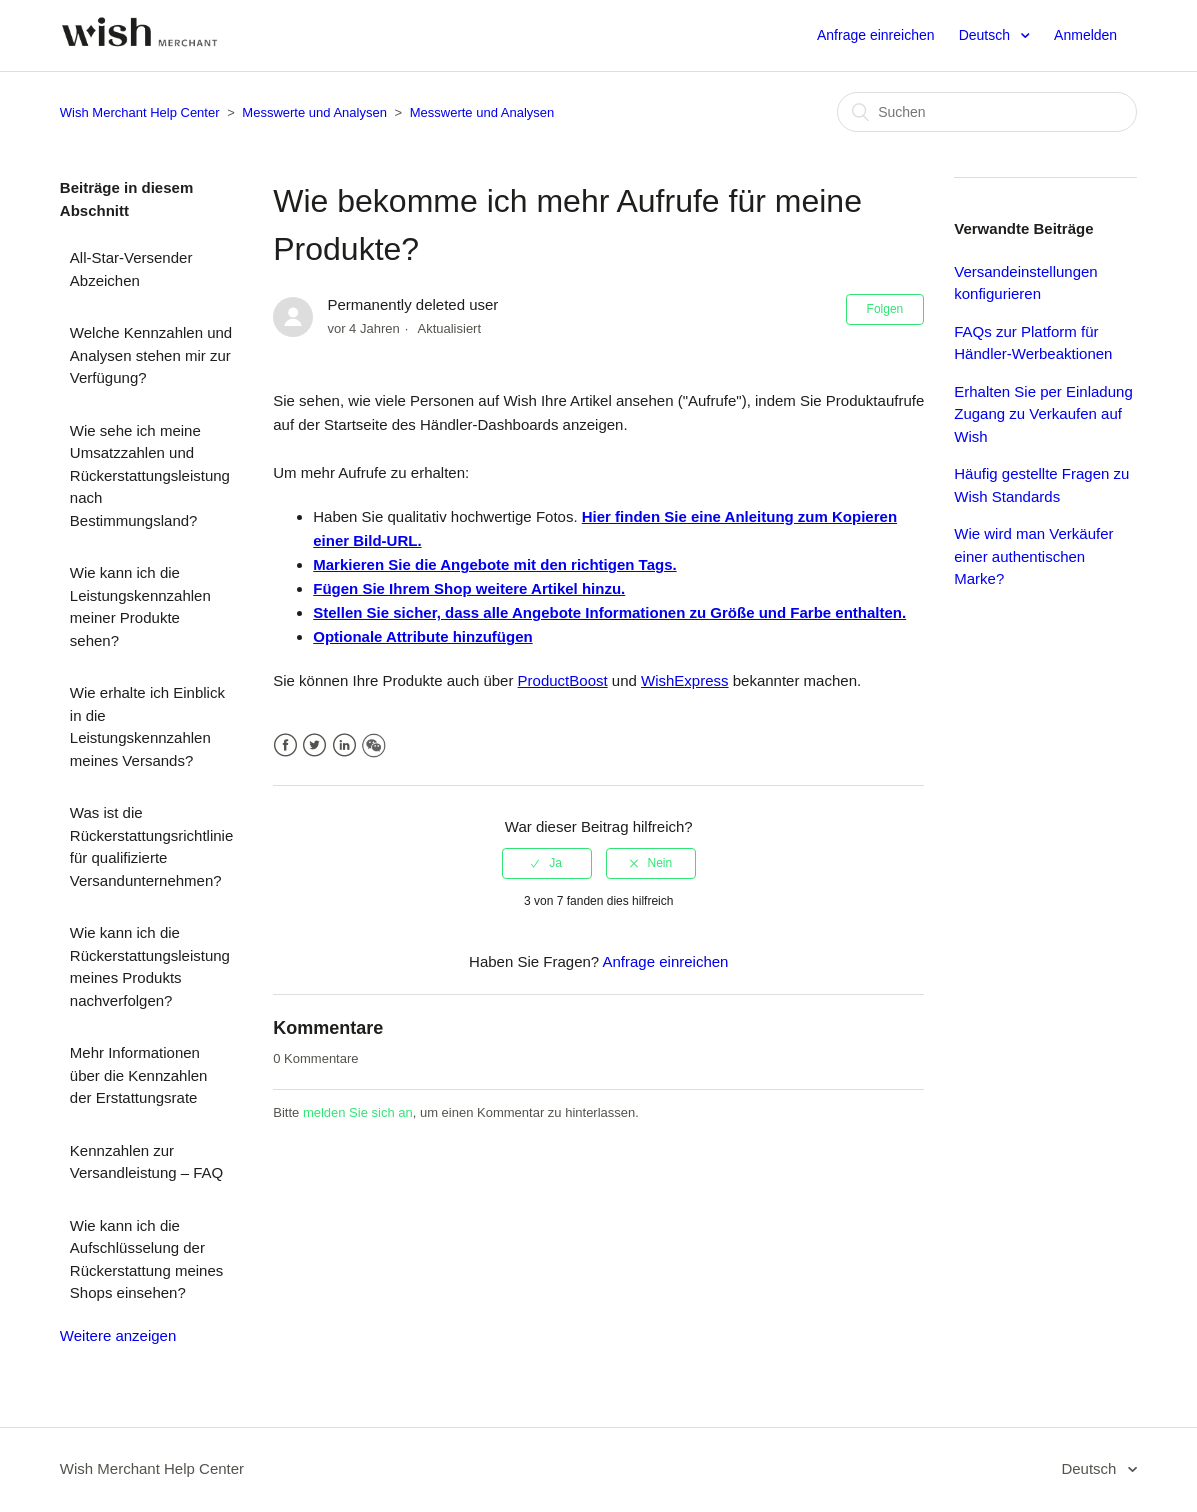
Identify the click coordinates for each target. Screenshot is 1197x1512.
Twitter (314, 745)
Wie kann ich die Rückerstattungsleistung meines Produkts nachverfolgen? (150, 966)
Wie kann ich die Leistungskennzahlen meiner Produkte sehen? (140, 606)
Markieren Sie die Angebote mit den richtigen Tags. (494, 564)
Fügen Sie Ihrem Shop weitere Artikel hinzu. (469, 588)
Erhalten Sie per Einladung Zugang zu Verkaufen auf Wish (1043, 414)
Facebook (285, 745)
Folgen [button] (885, 309)
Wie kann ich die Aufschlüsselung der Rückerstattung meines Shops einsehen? (146, 1259)
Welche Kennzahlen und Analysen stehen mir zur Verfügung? (151, 355)
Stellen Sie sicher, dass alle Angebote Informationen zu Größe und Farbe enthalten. (609, 612)
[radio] (547, 863)
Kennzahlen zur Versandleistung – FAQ (146, 1162)
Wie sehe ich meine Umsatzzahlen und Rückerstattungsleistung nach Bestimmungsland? (150, 475)
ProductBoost (563, 680)
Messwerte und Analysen (314, 112)
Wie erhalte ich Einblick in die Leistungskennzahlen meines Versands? (147, 726)
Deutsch (986, 35)
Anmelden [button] (1085, 35)
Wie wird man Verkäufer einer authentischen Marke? (1033, 556)
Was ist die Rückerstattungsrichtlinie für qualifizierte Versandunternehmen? (151, 846)
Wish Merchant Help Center (140, 112)
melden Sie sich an (358, 1112)
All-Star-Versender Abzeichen (131, 269)
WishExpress (685, 680)
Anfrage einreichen (876, 35)
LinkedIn (344, 745)
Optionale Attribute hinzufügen (422, 636)
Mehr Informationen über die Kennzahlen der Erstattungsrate (139, 1075)
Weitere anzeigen (118, 1335)
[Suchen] (987, 112)
